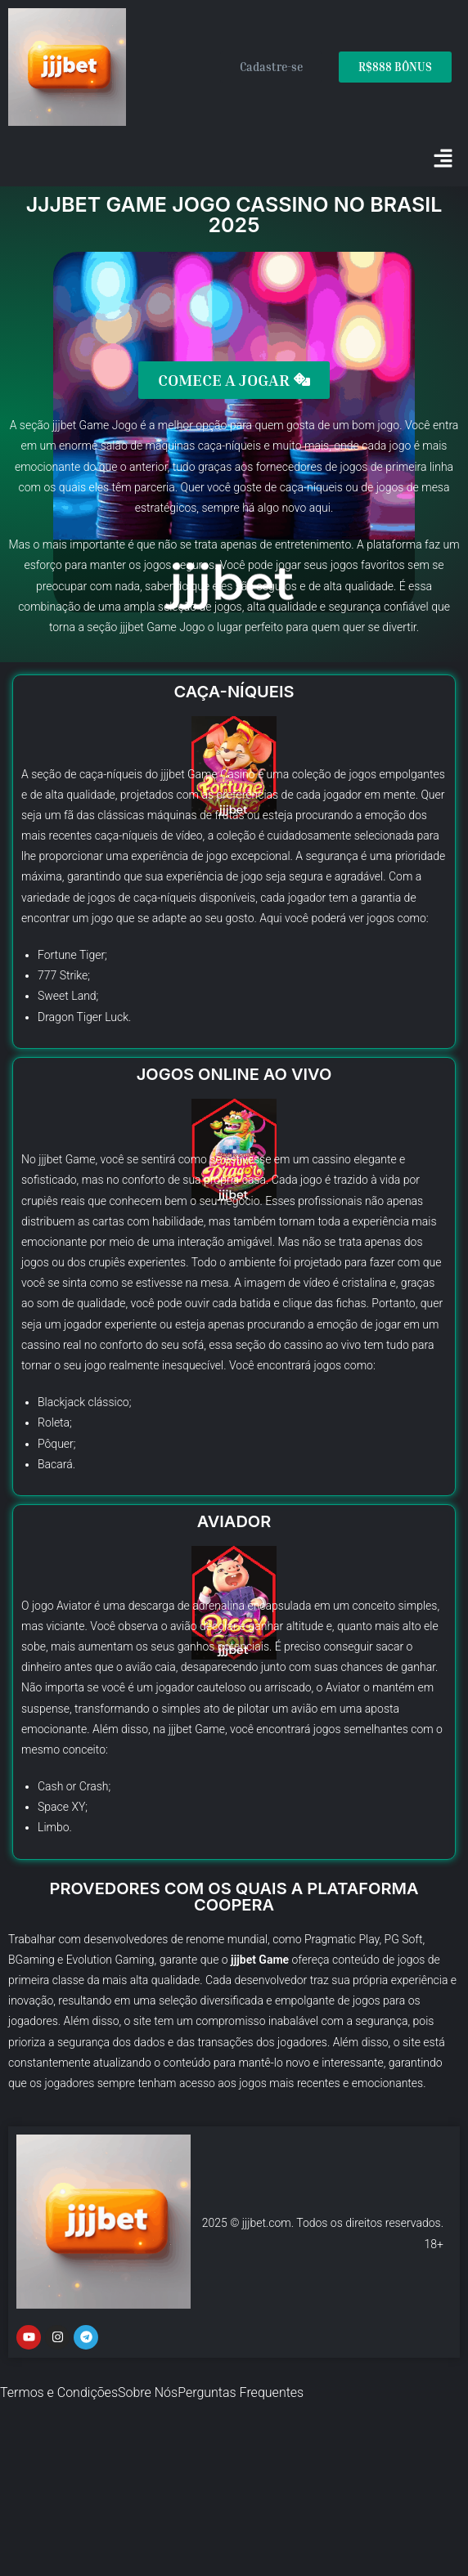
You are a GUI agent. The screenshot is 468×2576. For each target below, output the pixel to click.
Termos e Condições (59, 2392)
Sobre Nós (148, 2392)
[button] (443, 160)
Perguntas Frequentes (241, 2392)
